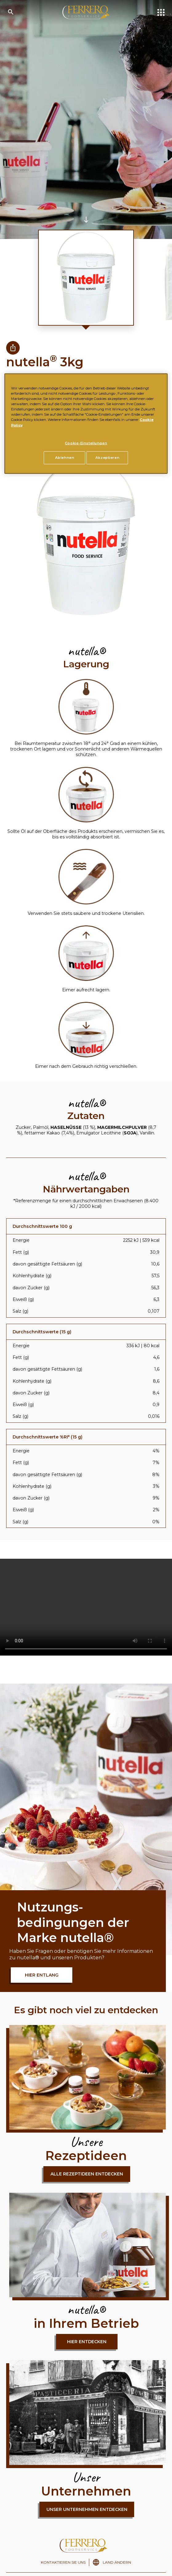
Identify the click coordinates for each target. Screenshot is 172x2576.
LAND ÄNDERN (117, 2562)
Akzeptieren (107, 457)
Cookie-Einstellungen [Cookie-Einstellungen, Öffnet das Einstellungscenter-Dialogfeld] (86, 443)
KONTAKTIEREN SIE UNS (63, 2562)
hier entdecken (86, 2341)
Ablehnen (64, 457)
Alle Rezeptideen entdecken (86, 2174)
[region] (86, 423)
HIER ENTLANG (41, 1975)
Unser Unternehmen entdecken (86, 2509)
